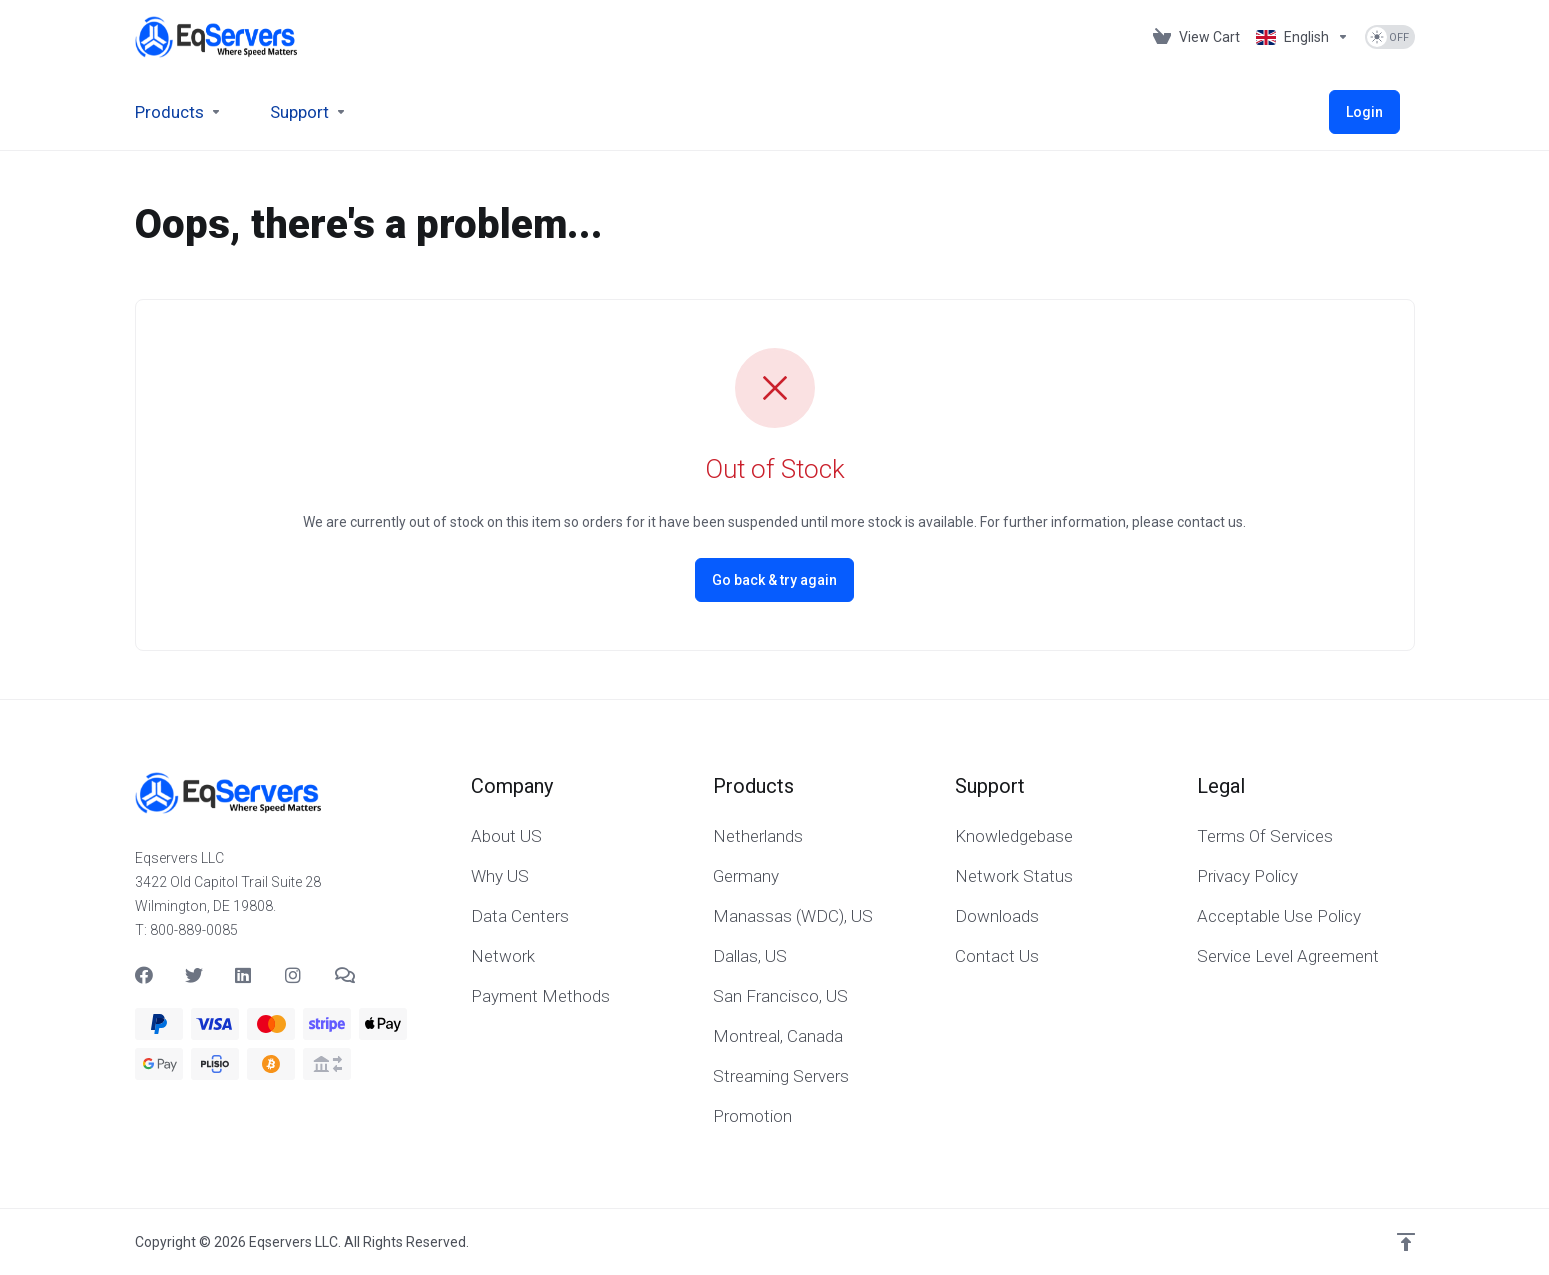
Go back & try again (774, 580)
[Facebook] (144, 975)
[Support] (308, 112)
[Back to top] (1406, 1242)
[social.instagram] (294, 975)
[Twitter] (194, 975)
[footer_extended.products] (178, 112)
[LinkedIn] (244, 975)
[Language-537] (1302, 37)
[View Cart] (1196, 37)
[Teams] (344, 975)
